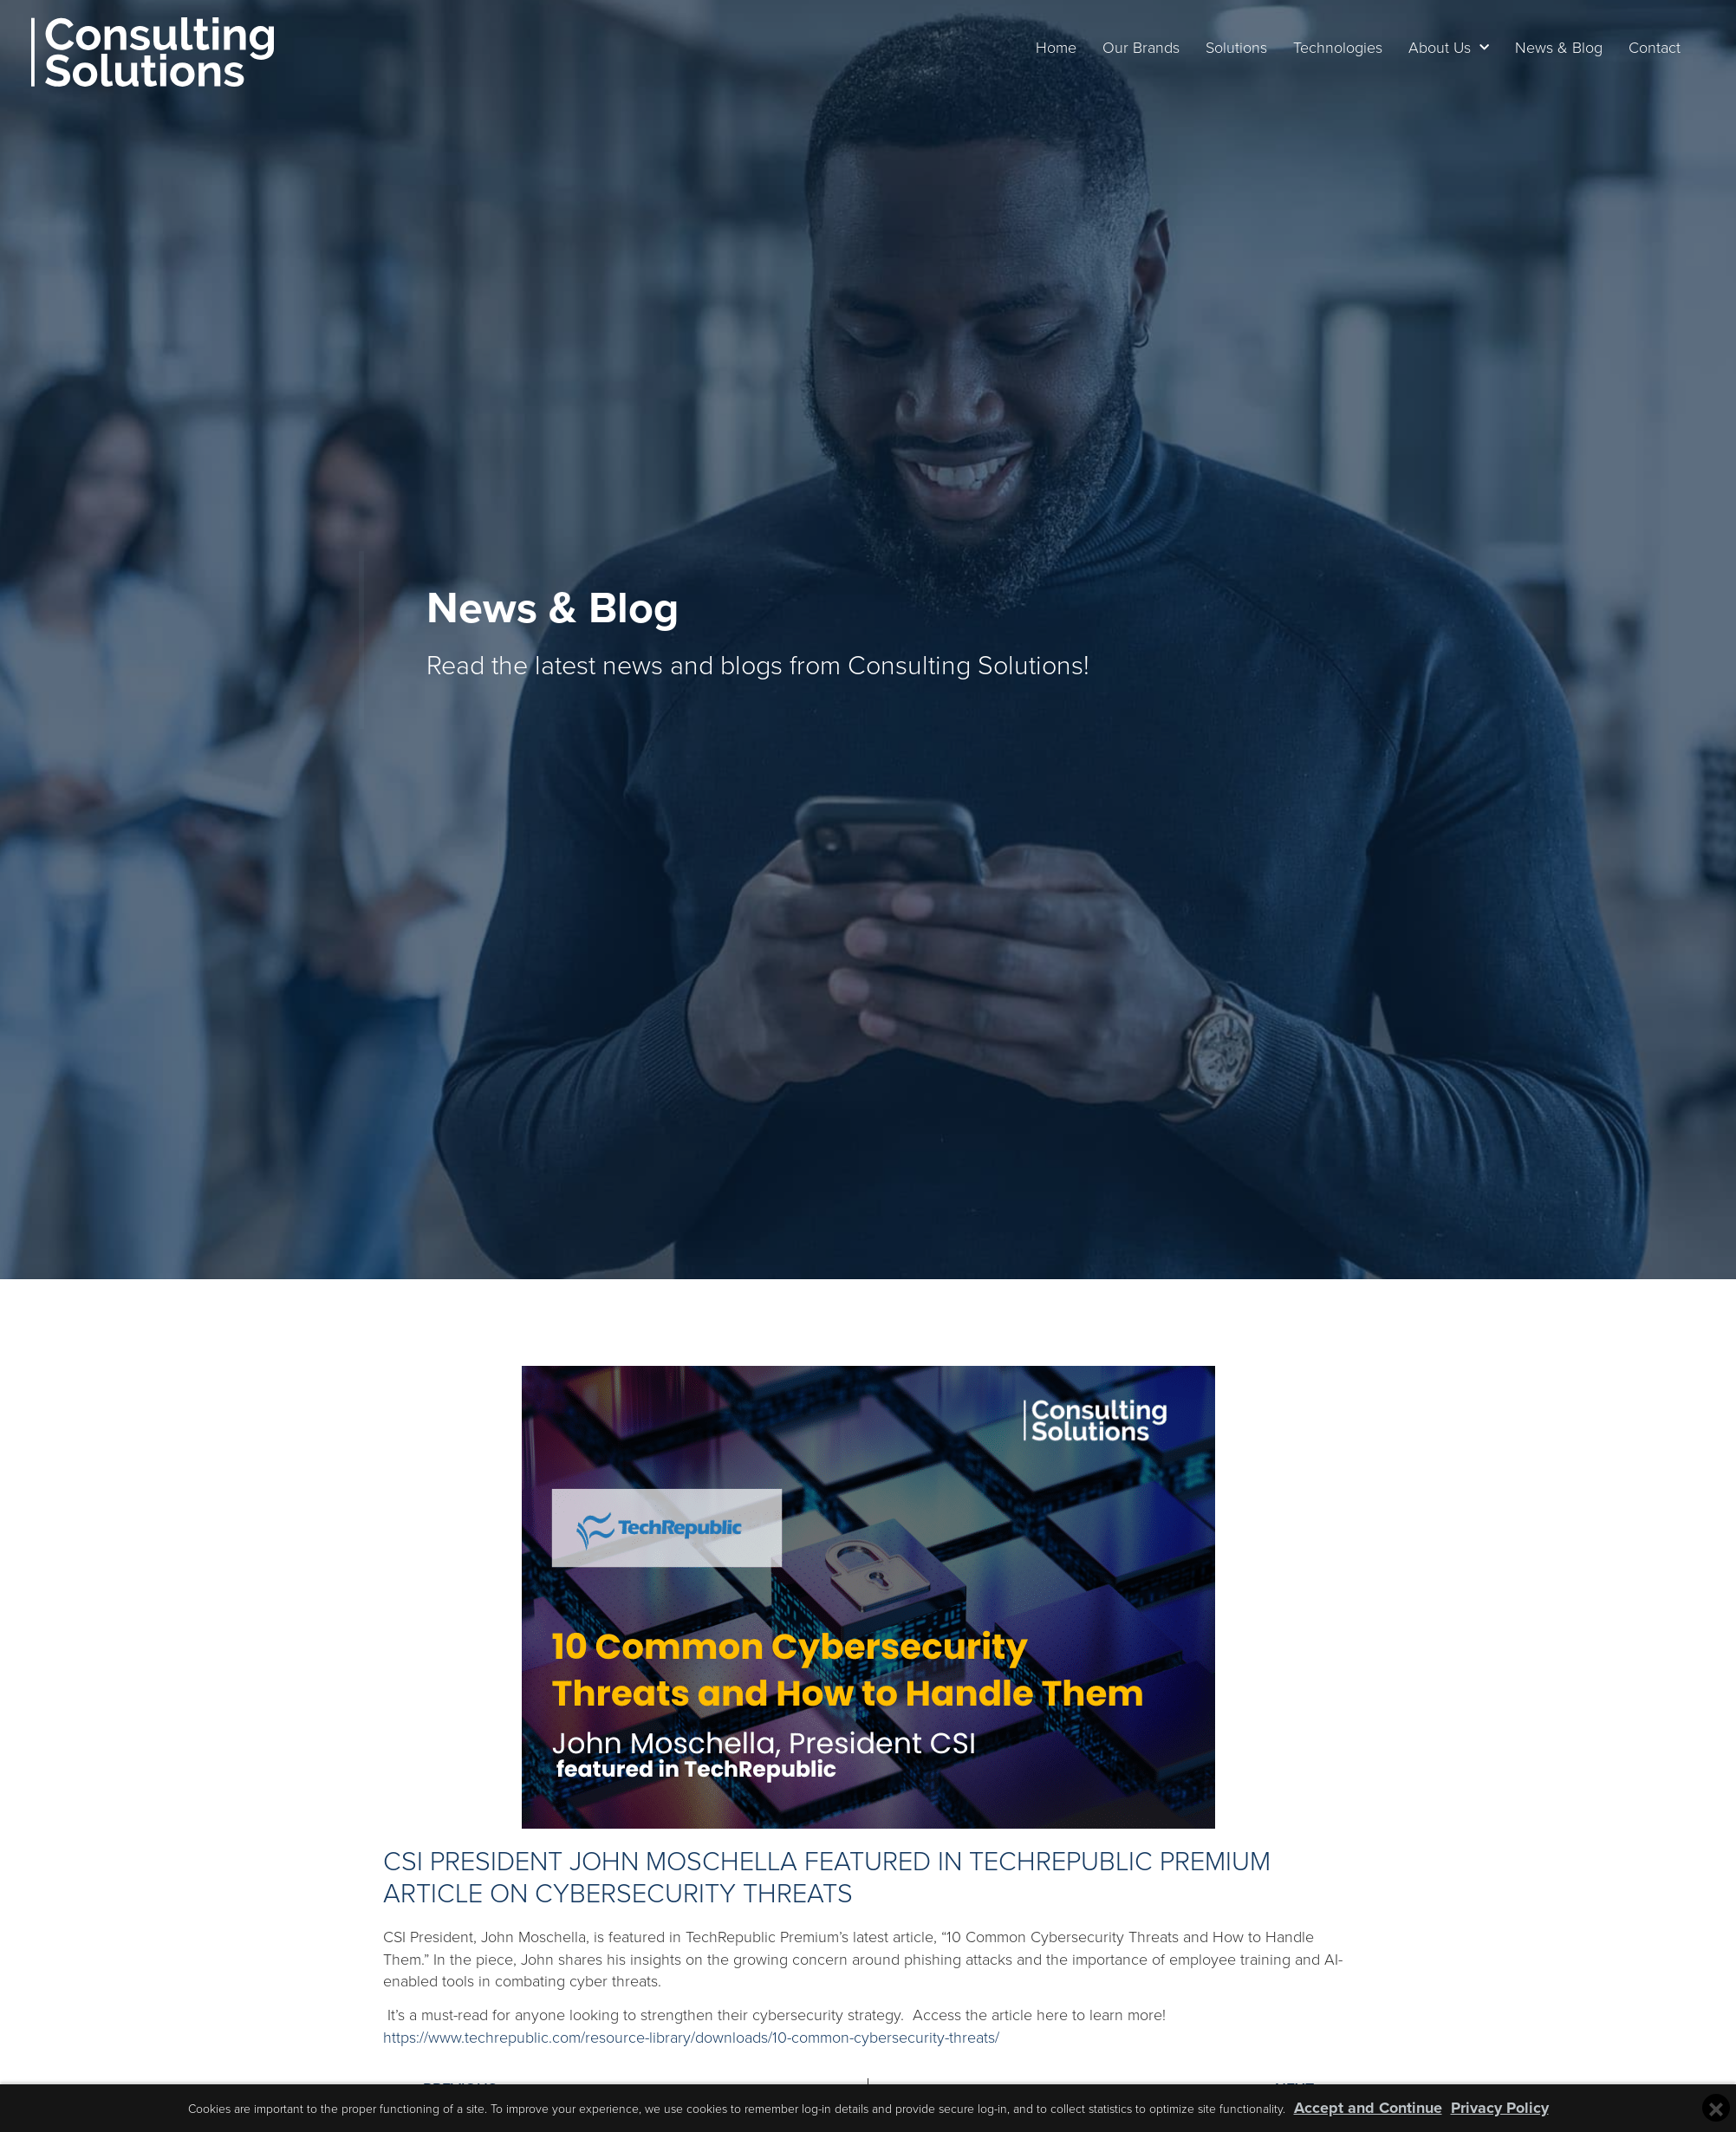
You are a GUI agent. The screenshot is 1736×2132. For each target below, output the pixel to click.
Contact (1635, 47)
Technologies (1317, 47)
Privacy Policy (1500, 2108)
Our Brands (1121, 47)
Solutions (1216, 47)
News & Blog (1539, 47)
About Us (1428, 48)
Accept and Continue (1368, 2108)
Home (1036, 47)
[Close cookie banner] (1716, 2108)
